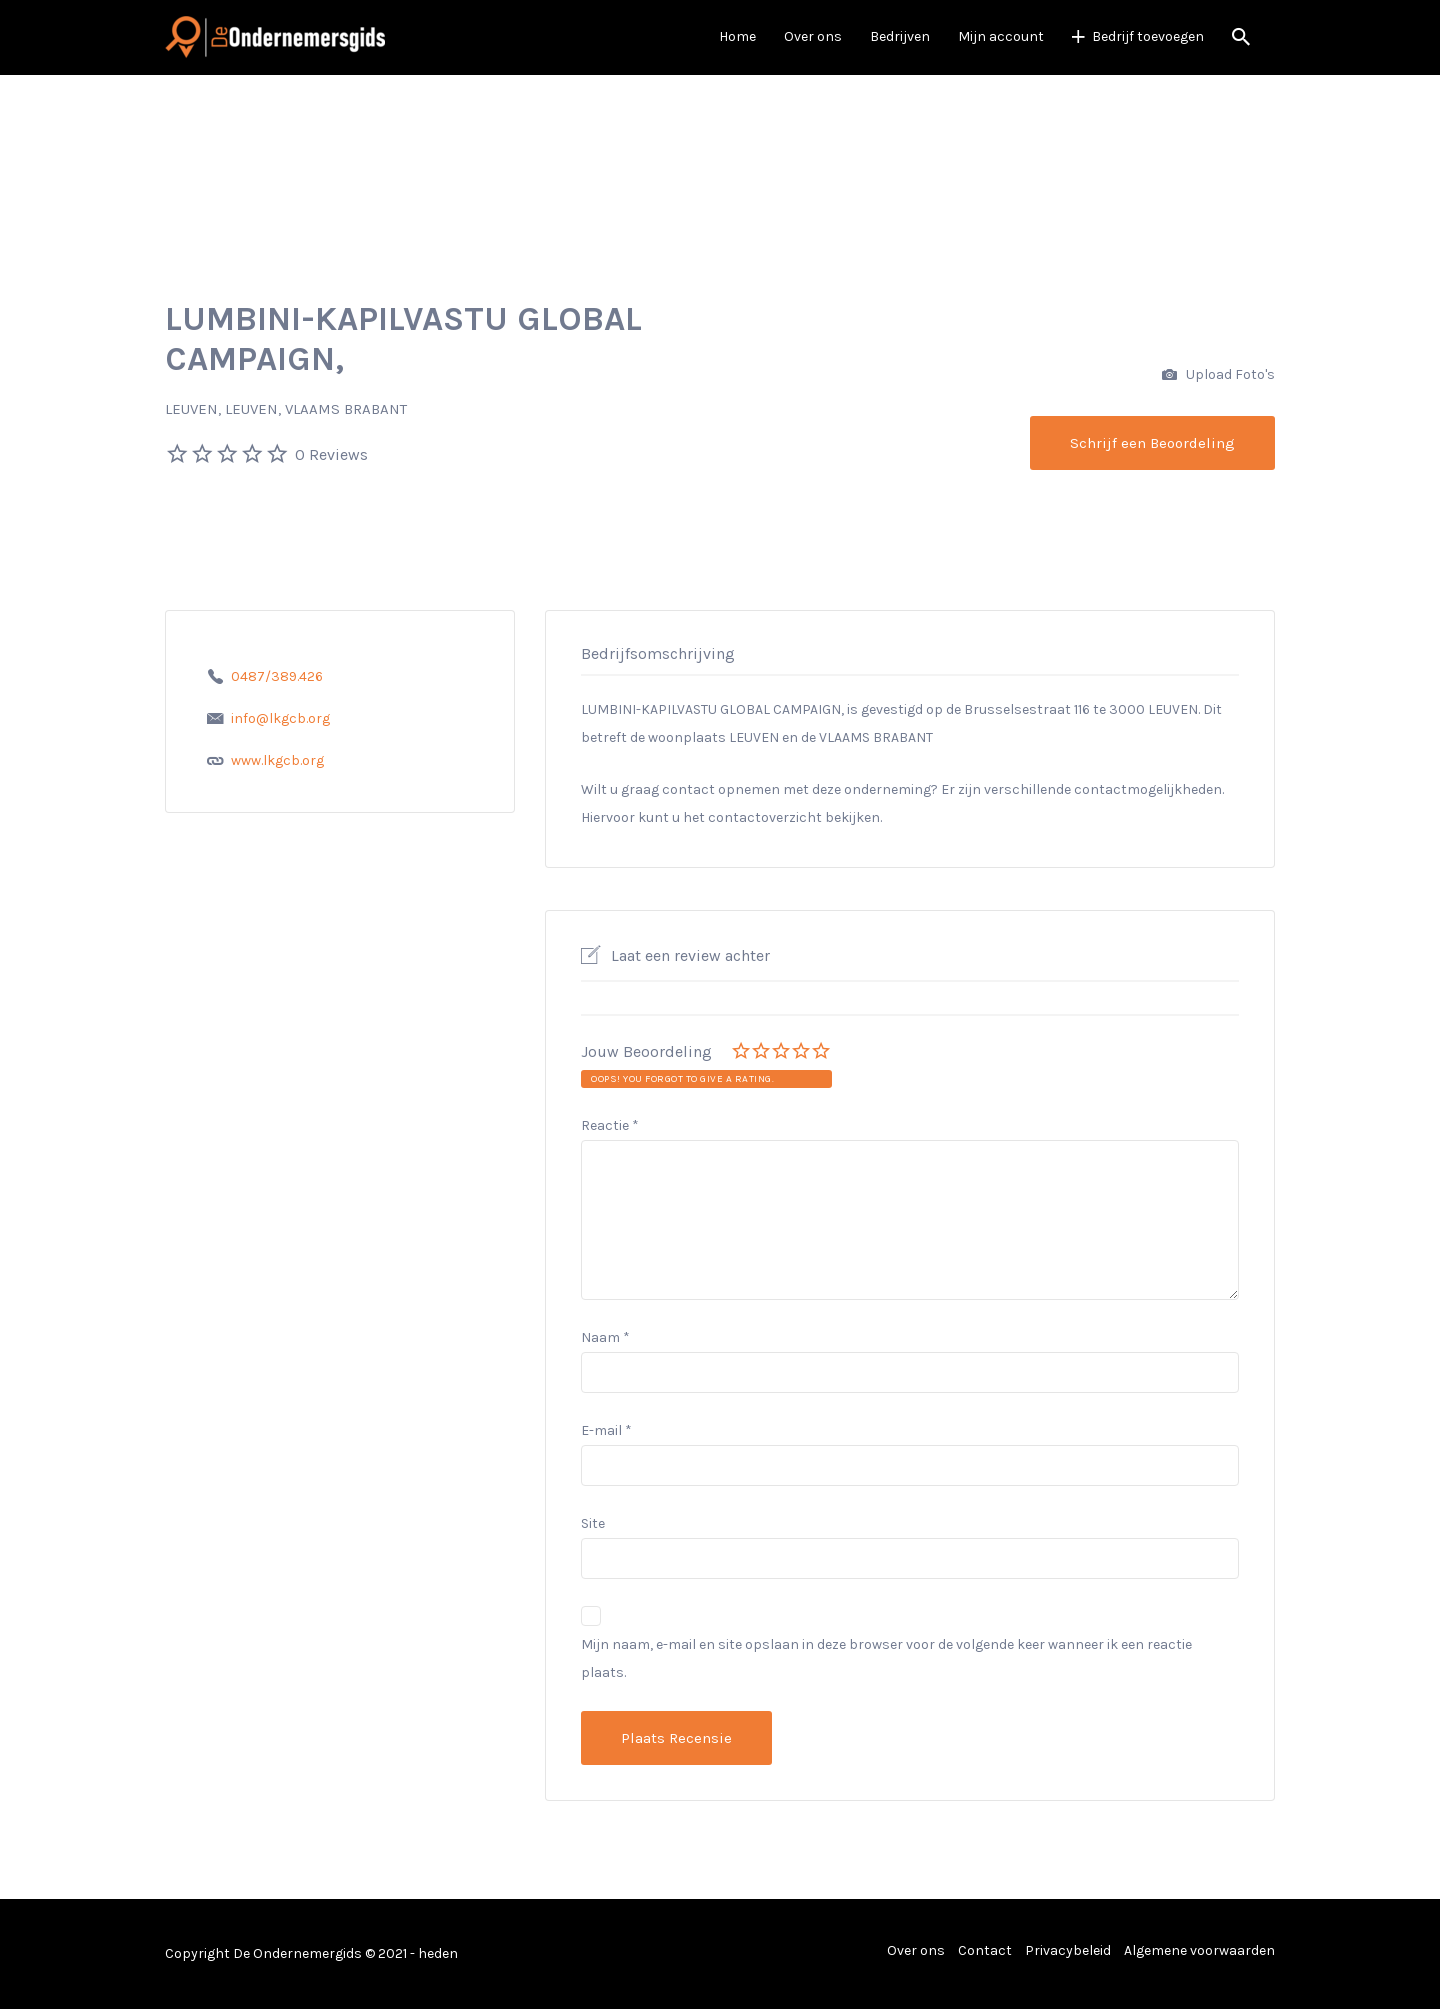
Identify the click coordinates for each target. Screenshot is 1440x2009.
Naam (605, 1337)
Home (737, 36)
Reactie (610, 1125)
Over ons (813, 36)
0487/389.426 (277, 676)
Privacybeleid (1068, 1950)
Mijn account (1001, 36)
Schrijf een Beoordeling (1152, 443)
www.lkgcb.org (277, 760)
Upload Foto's (1218, 375)
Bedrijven (900, 36)
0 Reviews (331, 454)
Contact (985, 1950)
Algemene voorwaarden (1199, 1950)
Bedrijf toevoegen (1148, 36)
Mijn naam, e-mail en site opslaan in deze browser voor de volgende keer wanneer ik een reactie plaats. (886, 1658)
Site (593, 1523)
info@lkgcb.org (280, 718)
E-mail (606, 1430)
